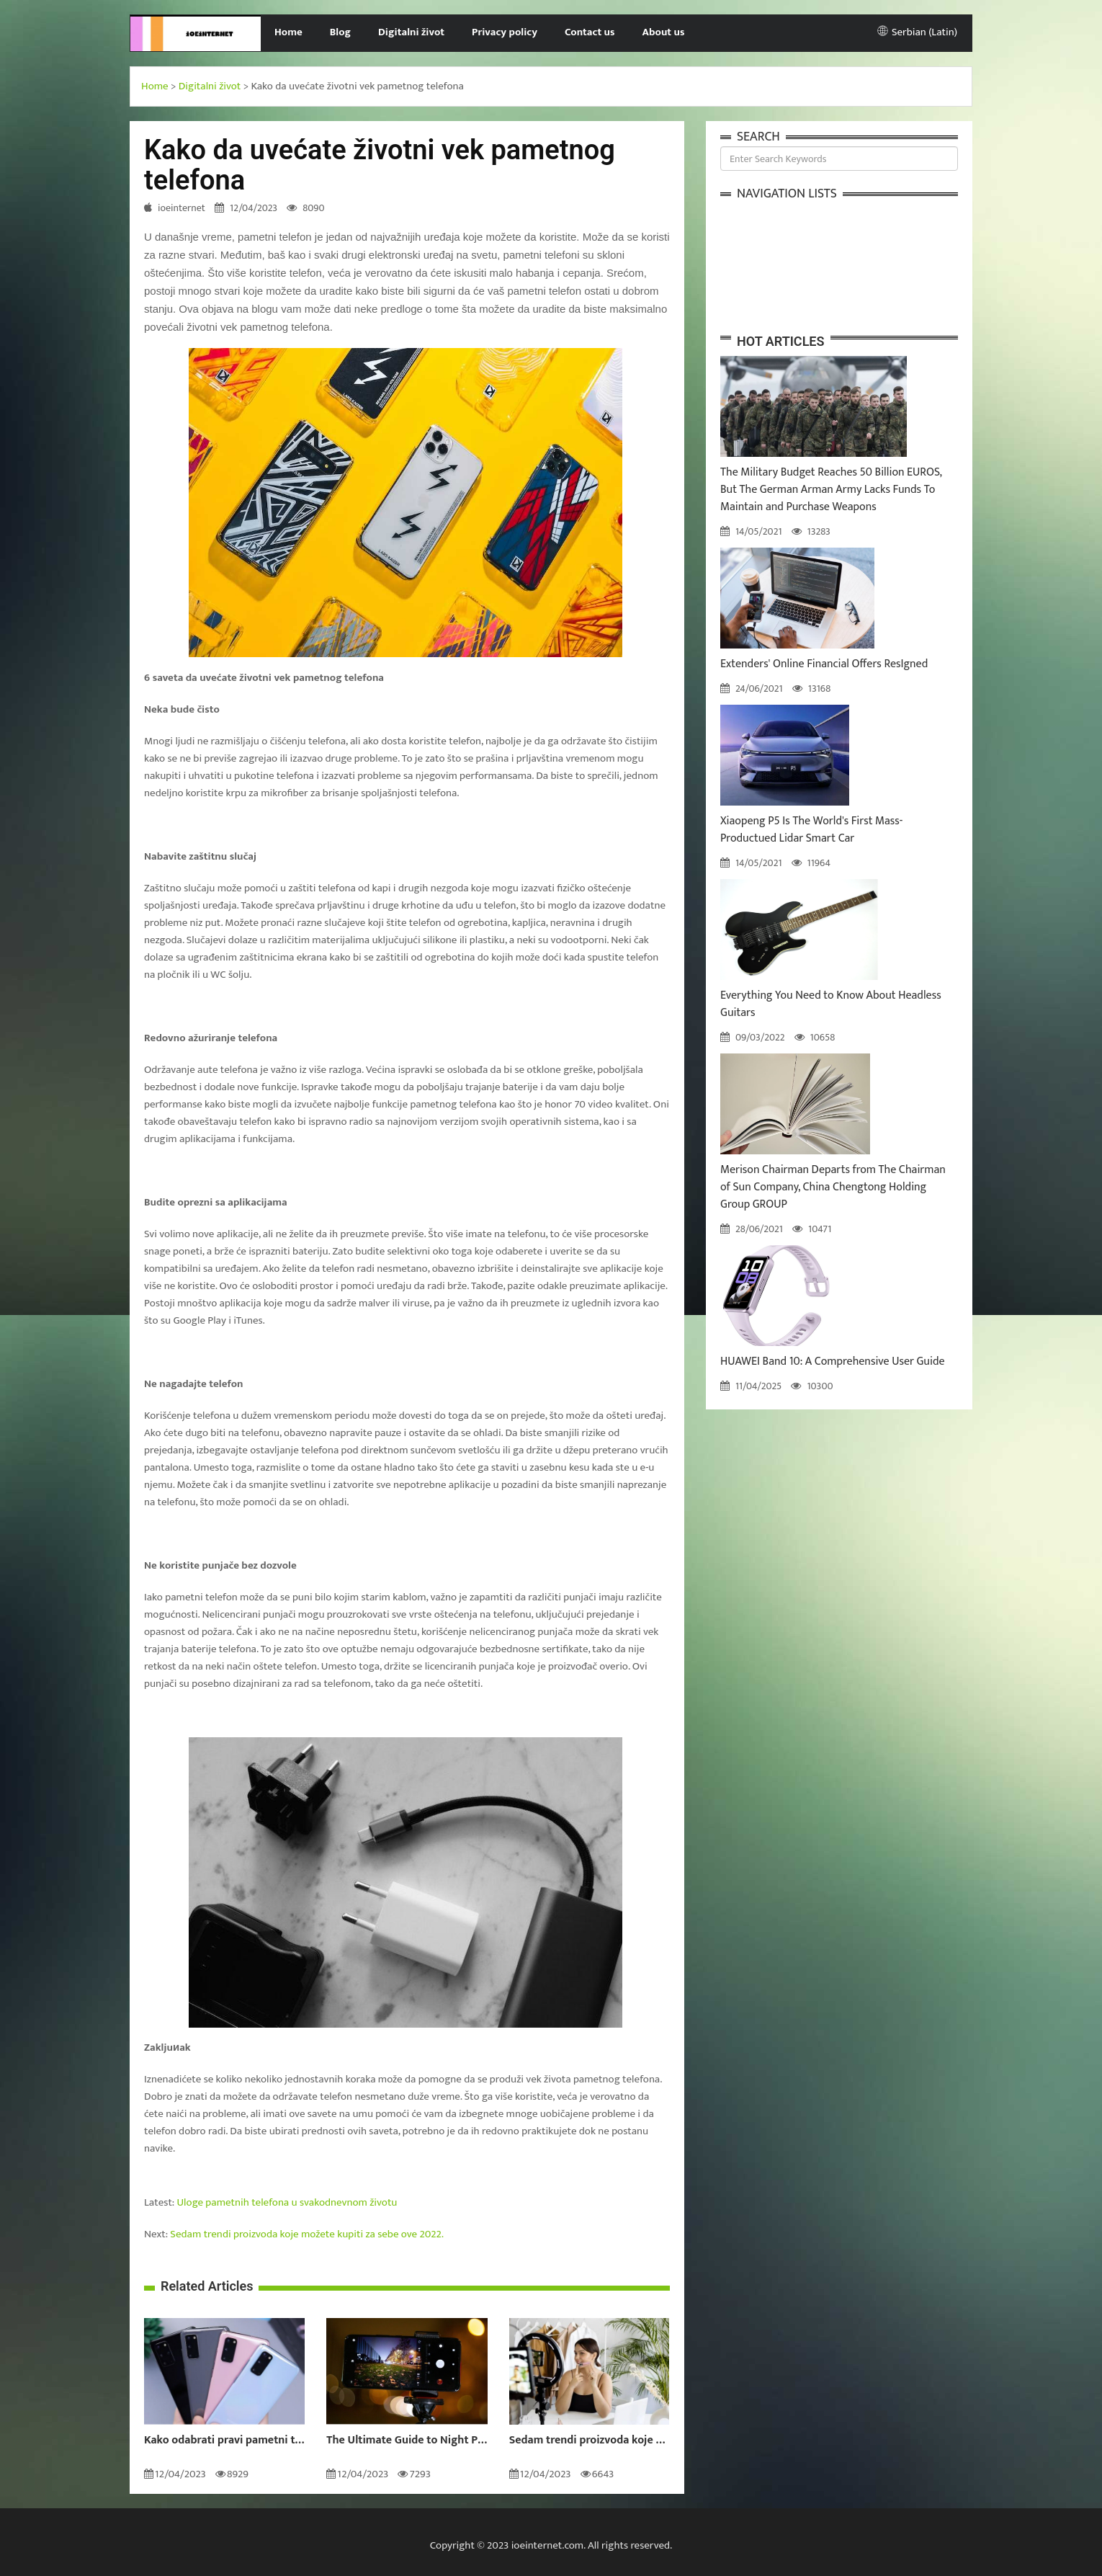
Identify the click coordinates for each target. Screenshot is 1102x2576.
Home (288, 32)
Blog (340, 32)
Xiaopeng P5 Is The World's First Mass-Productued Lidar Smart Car (811, 829)
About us (663, 32)
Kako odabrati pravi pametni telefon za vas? (224, 2440)
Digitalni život (411, 32)
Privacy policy (504, 32)
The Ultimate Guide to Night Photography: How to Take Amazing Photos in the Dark (406, 2440)
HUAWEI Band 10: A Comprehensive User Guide (832, 1361)
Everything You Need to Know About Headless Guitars (830, 1004)
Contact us (589, 32)
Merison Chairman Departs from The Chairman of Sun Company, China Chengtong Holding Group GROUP (833, 1187)
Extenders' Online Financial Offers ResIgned (824, 664)
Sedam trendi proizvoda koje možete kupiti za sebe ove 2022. (307, 2234)
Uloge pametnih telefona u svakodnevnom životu (287, 2202)
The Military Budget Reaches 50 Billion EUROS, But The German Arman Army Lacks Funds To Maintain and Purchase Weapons (830, 490)
